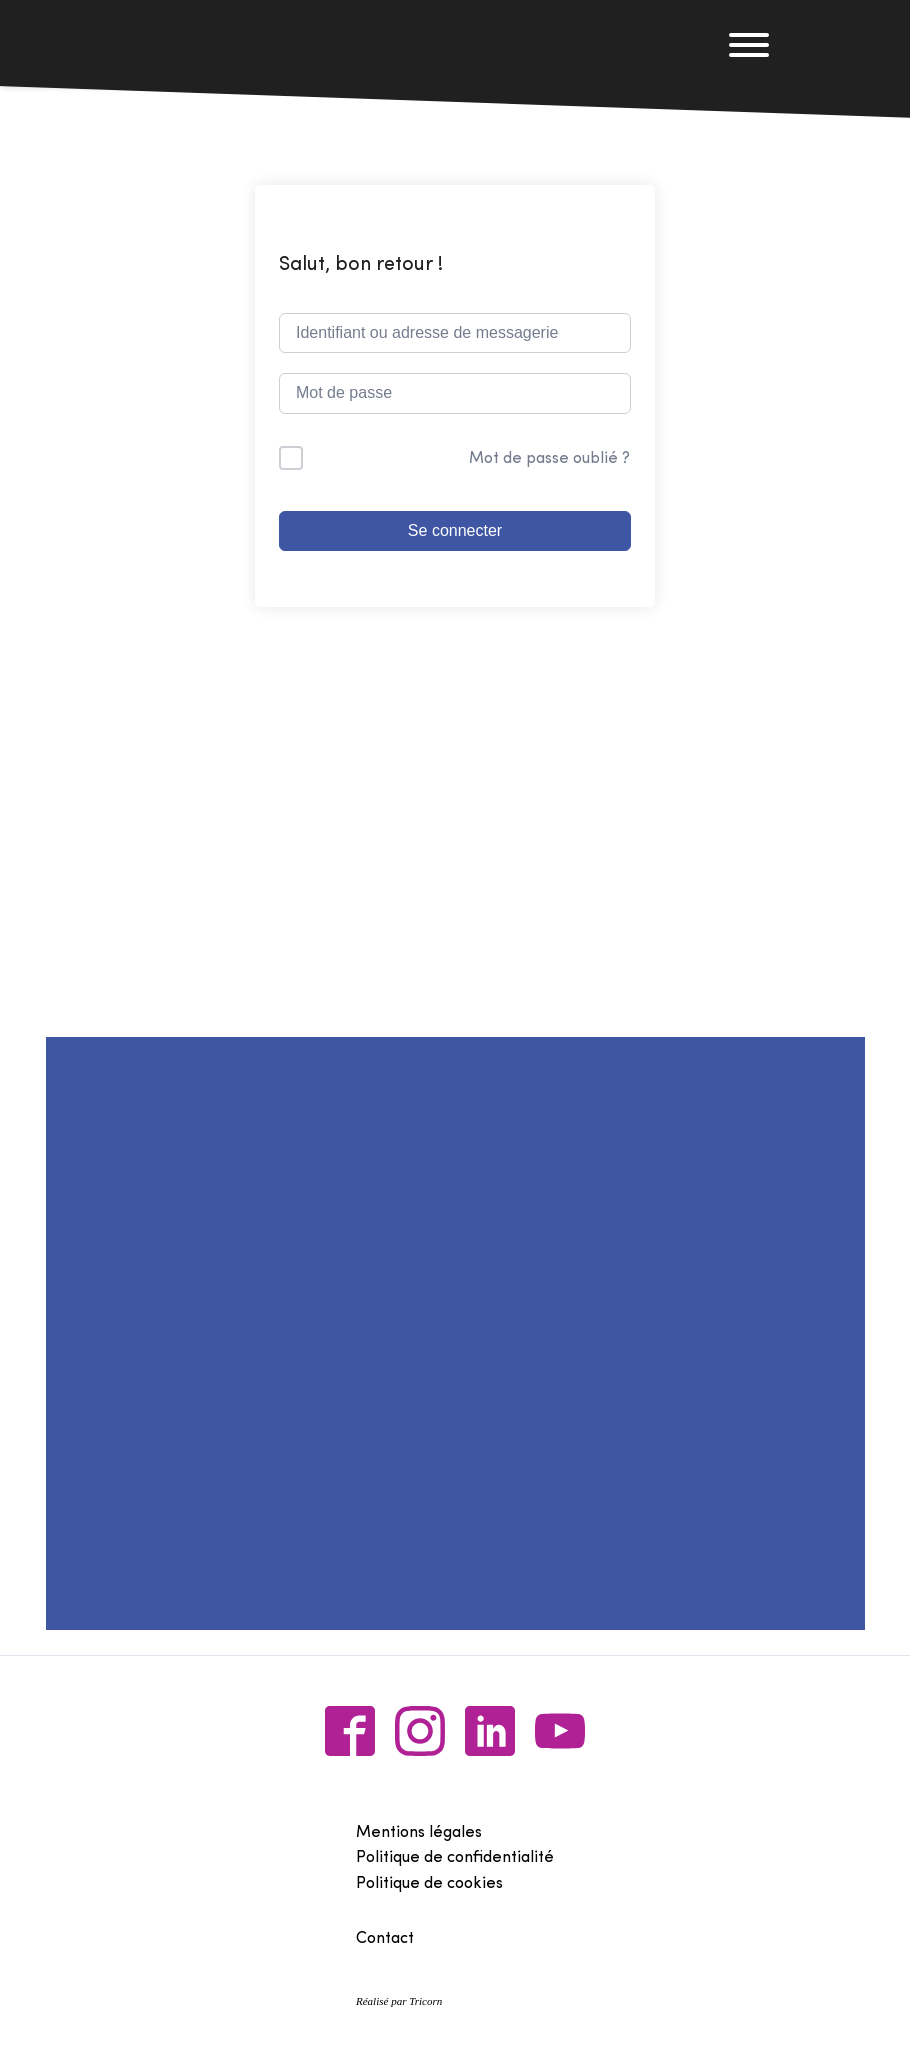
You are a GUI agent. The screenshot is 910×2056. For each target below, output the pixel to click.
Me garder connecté (391, 458)
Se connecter (455, 530)
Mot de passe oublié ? (549, 459)
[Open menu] (749, 45)
